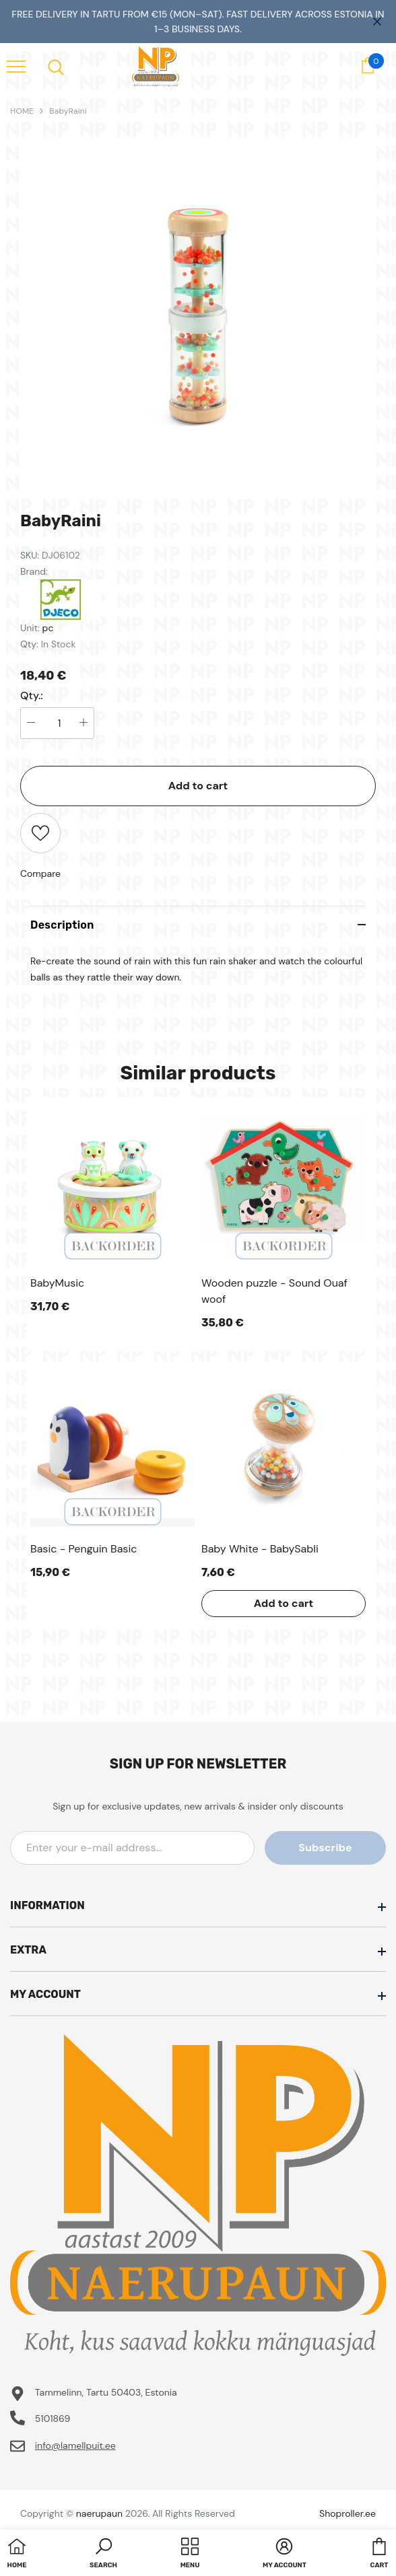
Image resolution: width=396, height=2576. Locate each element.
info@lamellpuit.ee (75, 2445)
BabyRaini (68, 111)
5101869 (53, 2418)
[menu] (16, 66)
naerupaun (99, 2513)
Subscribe (325, 1847)
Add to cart (198, 786)
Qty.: (31, 696)
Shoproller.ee (347, 2513)
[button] (103, 2554)
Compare (40, 873)
